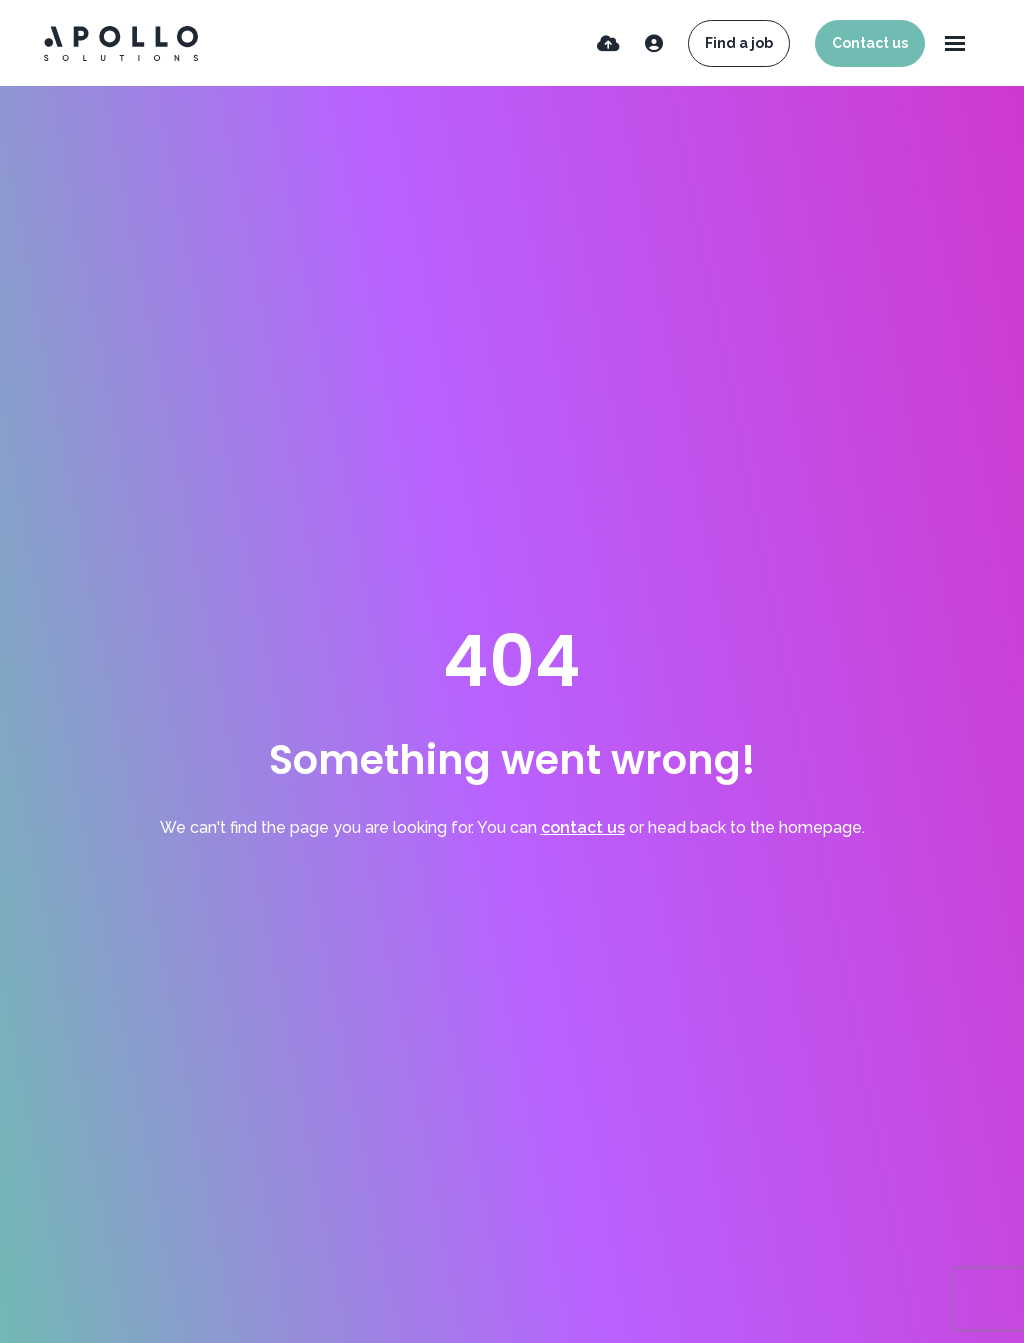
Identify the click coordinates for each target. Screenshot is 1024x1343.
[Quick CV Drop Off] (608, 43)
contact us (583, 827)
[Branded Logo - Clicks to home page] (121, 43)
